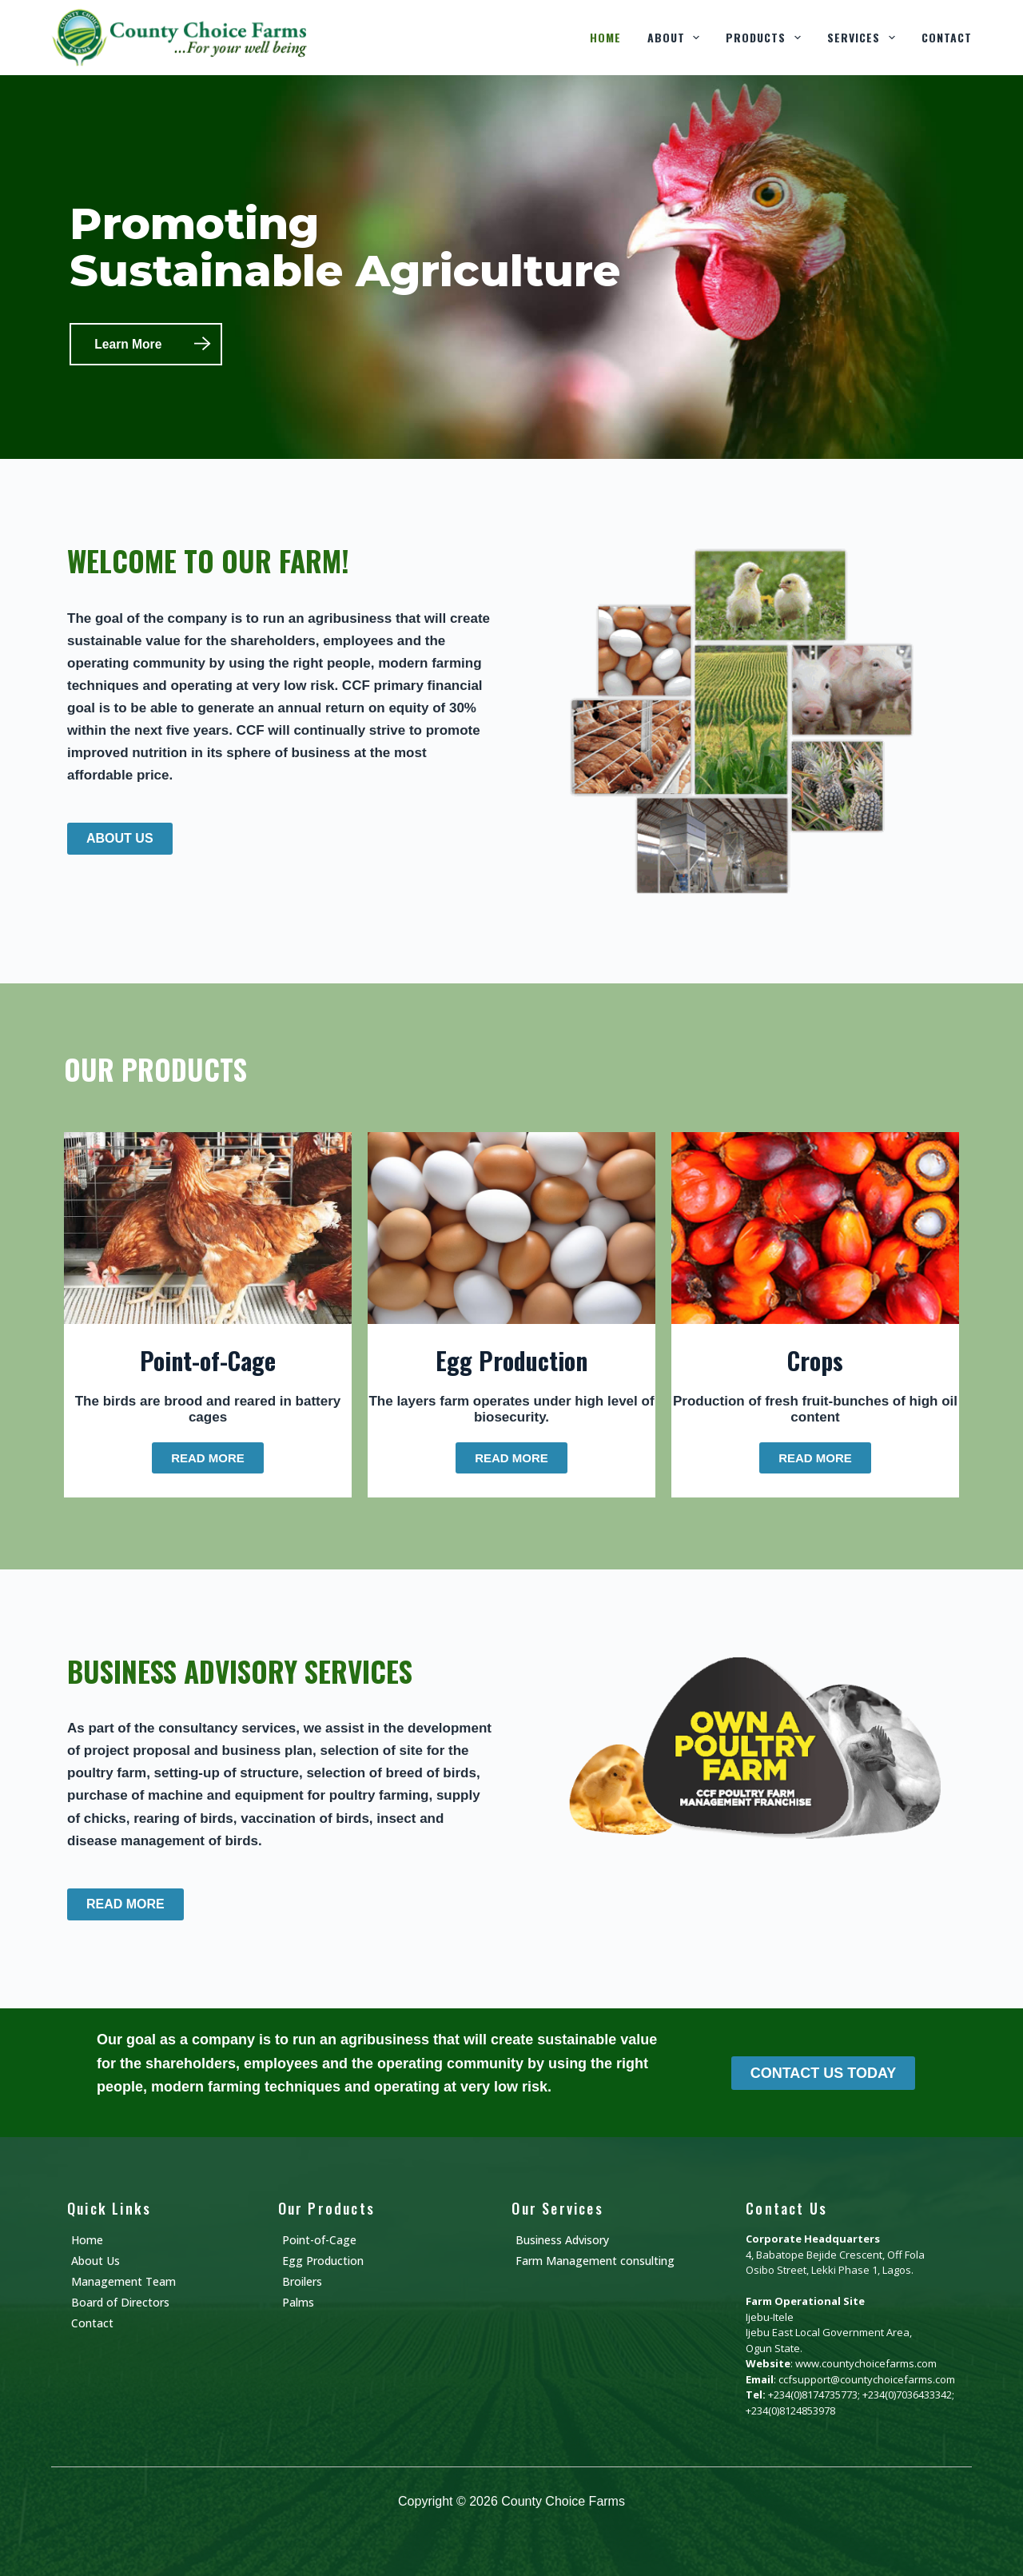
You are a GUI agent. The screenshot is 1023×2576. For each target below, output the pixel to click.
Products (766, 37)
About (677, 37)
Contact (946, 37)
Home (605, 37)
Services (864, 37)
